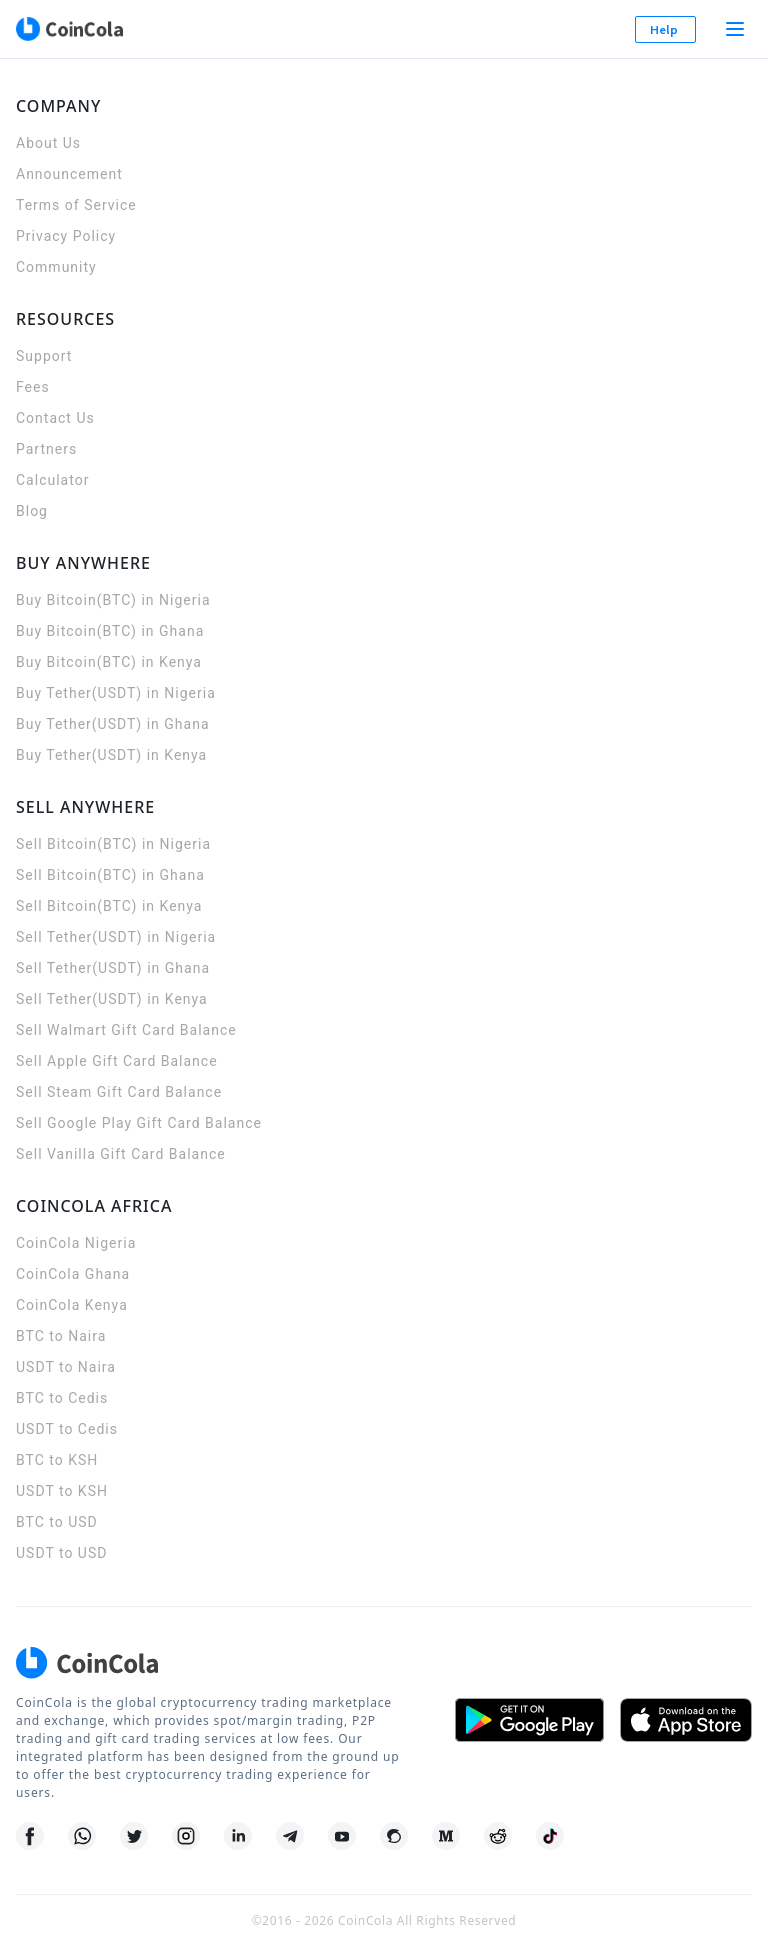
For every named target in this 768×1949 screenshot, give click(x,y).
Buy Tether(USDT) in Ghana (113, 724)
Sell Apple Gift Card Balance (117, 1061)
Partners (46, 449)
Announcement (69, 174)
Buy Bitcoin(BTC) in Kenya (109, 662)
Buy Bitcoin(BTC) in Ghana (110, 631)
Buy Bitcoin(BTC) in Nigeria (113, 600)
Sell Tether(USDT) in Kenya (112, 999)
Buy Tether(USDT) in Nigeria (116, 693)
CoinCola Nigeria (76, 1243)
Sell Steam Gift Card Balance (119, 1092)
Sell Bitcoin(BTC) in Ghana (110, 875)
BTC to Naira (61, 1336)
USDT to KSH (62, 1491)
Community (56, 267)
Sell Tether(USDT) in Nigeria (116, 937)
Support (44, 356)
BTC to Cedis (62, 1398)
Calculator (52, 480)
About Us (48, 143)
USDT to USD (61, 1553)
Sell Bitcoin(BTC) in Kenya (109, 906)
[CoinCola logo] (69, 29)
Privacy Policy (66, 236)
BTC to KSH (57, 1460)
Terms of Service (76, 205)
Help (665, 29)
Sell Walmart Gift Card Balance (126, 1030)
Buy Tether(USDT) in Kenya (111, 755)
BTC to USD (57, 1522)
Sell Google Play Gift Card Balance (139, 1123)
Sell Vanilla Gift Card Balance (121, 1154)
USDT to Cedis (67, 1429)
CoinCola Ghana (73, 1274)
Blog (32, 511)
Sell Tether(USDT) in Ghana (113, 968)
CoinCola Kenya (72, 1305)
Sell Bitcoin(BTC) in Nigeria (113, 844)
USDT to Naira (66, 1367)
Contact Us (55, 418)
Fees (33, 387)
